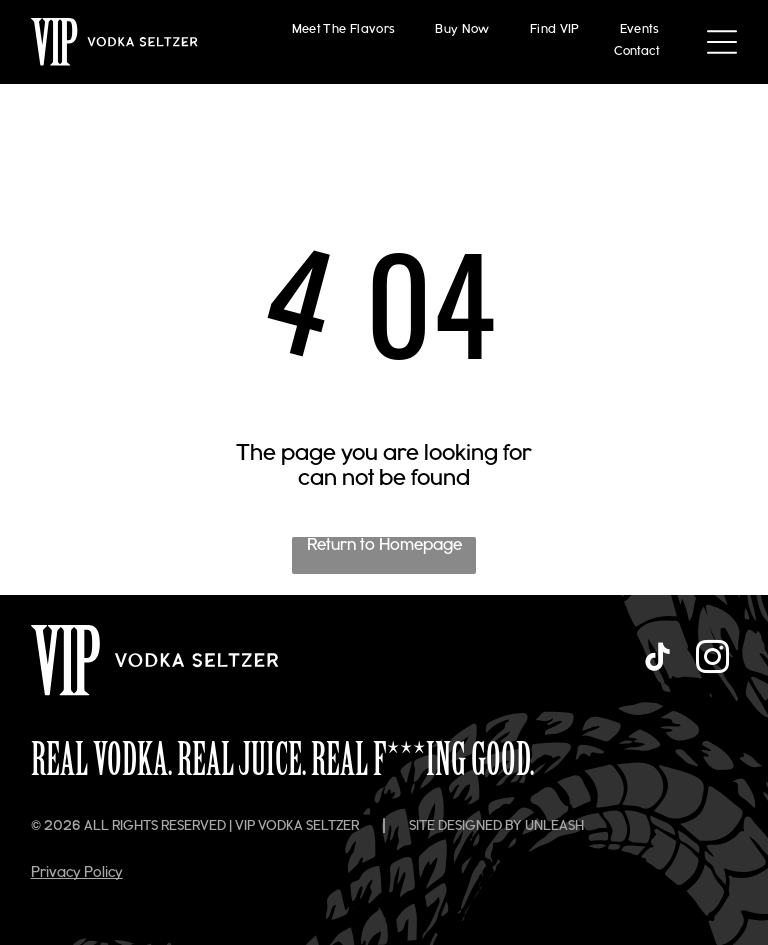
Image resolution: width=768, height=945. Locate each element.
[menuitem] (344, 31)
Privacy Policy (77, 873)
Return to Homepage (384, 546)
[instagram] (712, 660)
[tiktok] (657, 660)
